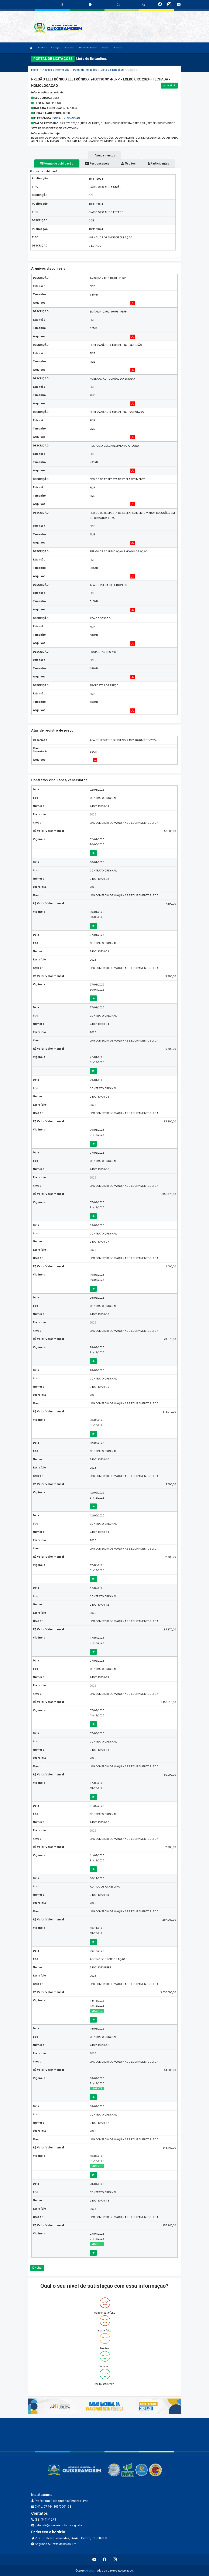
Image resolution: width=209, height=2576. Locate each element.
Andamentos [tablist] (104, 155)
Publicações (119, 48)
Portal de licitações (85, 69)
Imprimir (169, 85)
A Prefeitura (42, 48)
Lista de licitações (112, 69)
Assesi (89, 2570)
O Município (56, 48)
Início (34, 69)
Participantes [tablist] (158, 163)
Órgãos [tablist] (128, 163)
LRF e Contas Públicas (88, 48)
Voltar (37, 2267)
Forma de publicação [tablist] (56, 163)
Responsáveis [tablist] (97, 163)
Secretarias (70, 48)
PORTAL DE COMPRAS (66, 118)
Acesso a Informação (55, 69)
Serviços (105, 48)
